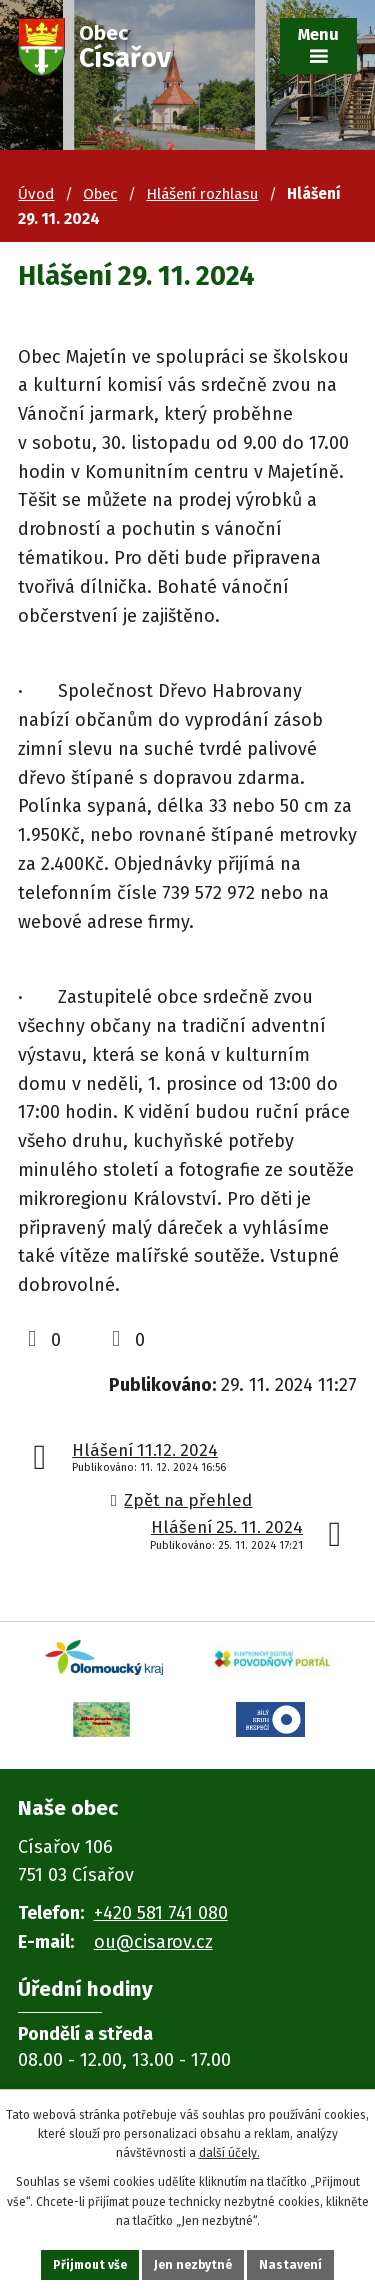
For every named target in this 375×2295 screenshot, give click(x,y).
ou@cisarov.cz (153, 1942)
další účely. (229, 2153)
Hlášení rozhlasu (202, 194)
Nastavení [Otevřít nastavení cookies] (290, 2265)
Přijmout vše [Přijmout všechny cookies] (90, 2265)
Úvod (36, 194)
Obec (100, 194)
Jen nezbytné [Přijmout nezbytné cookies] (193, 2265)
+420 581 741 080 (161, 1913)
